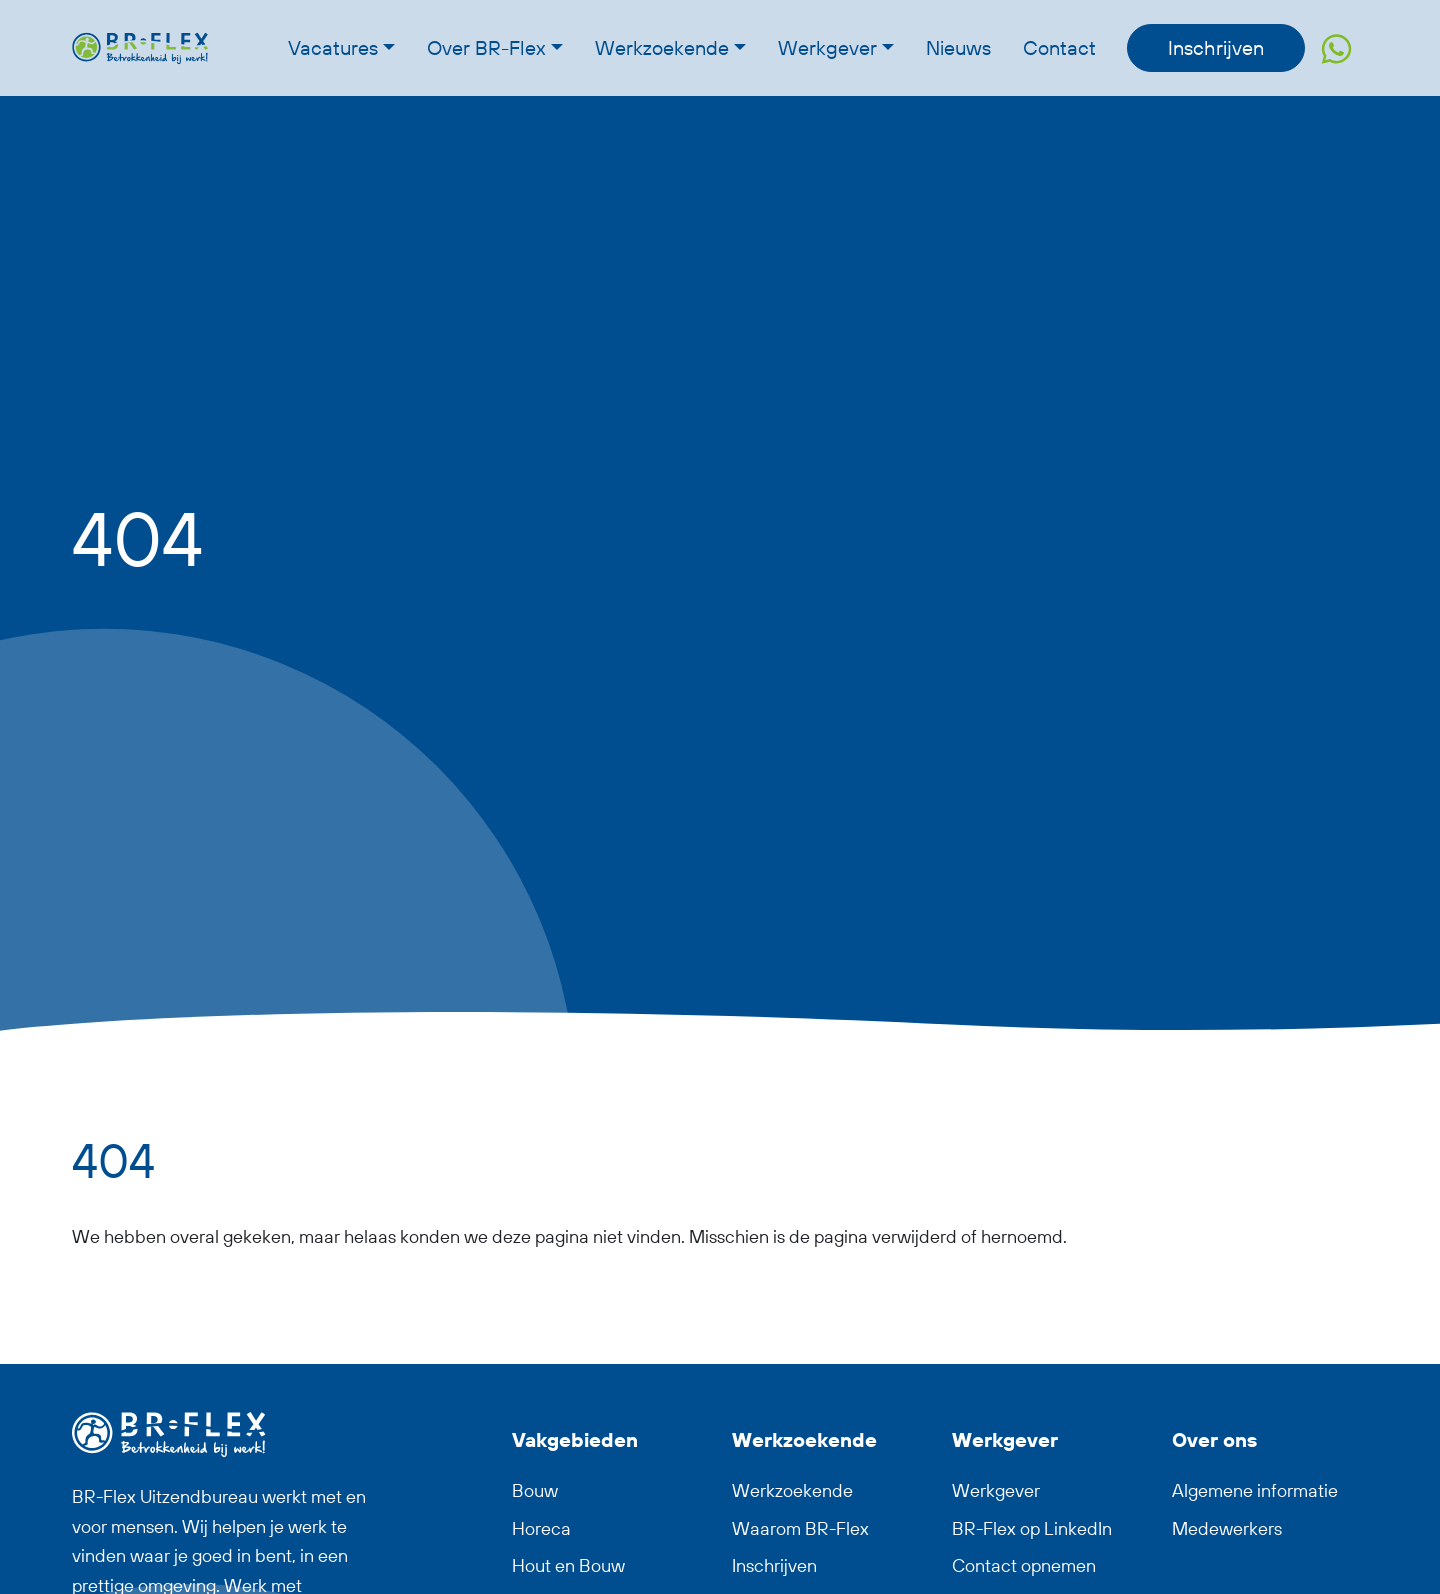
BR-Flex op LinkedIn (1032, 1528)
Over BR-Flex (486, 47)
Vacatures (333, 47)
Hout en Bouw (568, 1565)
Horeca (541, 1528)
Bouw (535, 1490)
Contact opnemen (1024, 1565)
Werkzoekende (662, 47)
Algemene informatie (1255, 1490)
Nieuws (958, 47)
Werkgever (827, 47)
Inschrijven (1216, 47)
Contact (1059, 47)
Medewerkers (1227, 1528)
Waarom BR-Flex (800, 1528)
